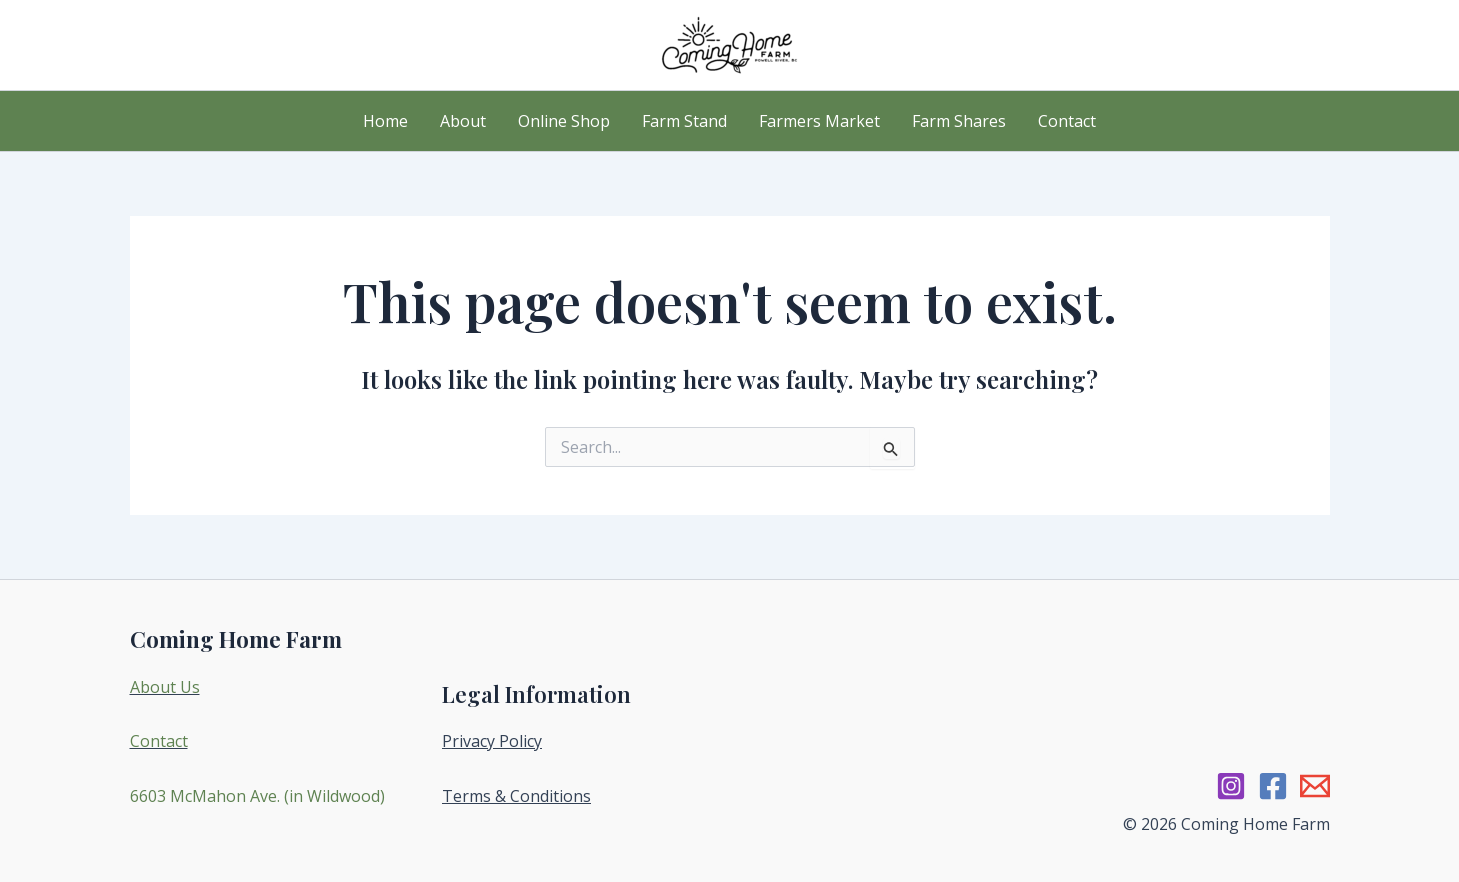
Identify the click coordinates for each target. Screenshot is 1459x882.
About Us (165, 687)
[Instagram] (1231, 786)
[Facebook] (1273, 786)
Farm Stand (684, 121)
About (463, 121)
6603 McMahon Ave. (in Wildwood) (257, 796)
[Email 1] (1315, 786)
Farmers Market (819, 121)
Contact (1067, 121)
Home (385, 121)
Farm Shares (959, 121)
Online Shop (564, 121)
